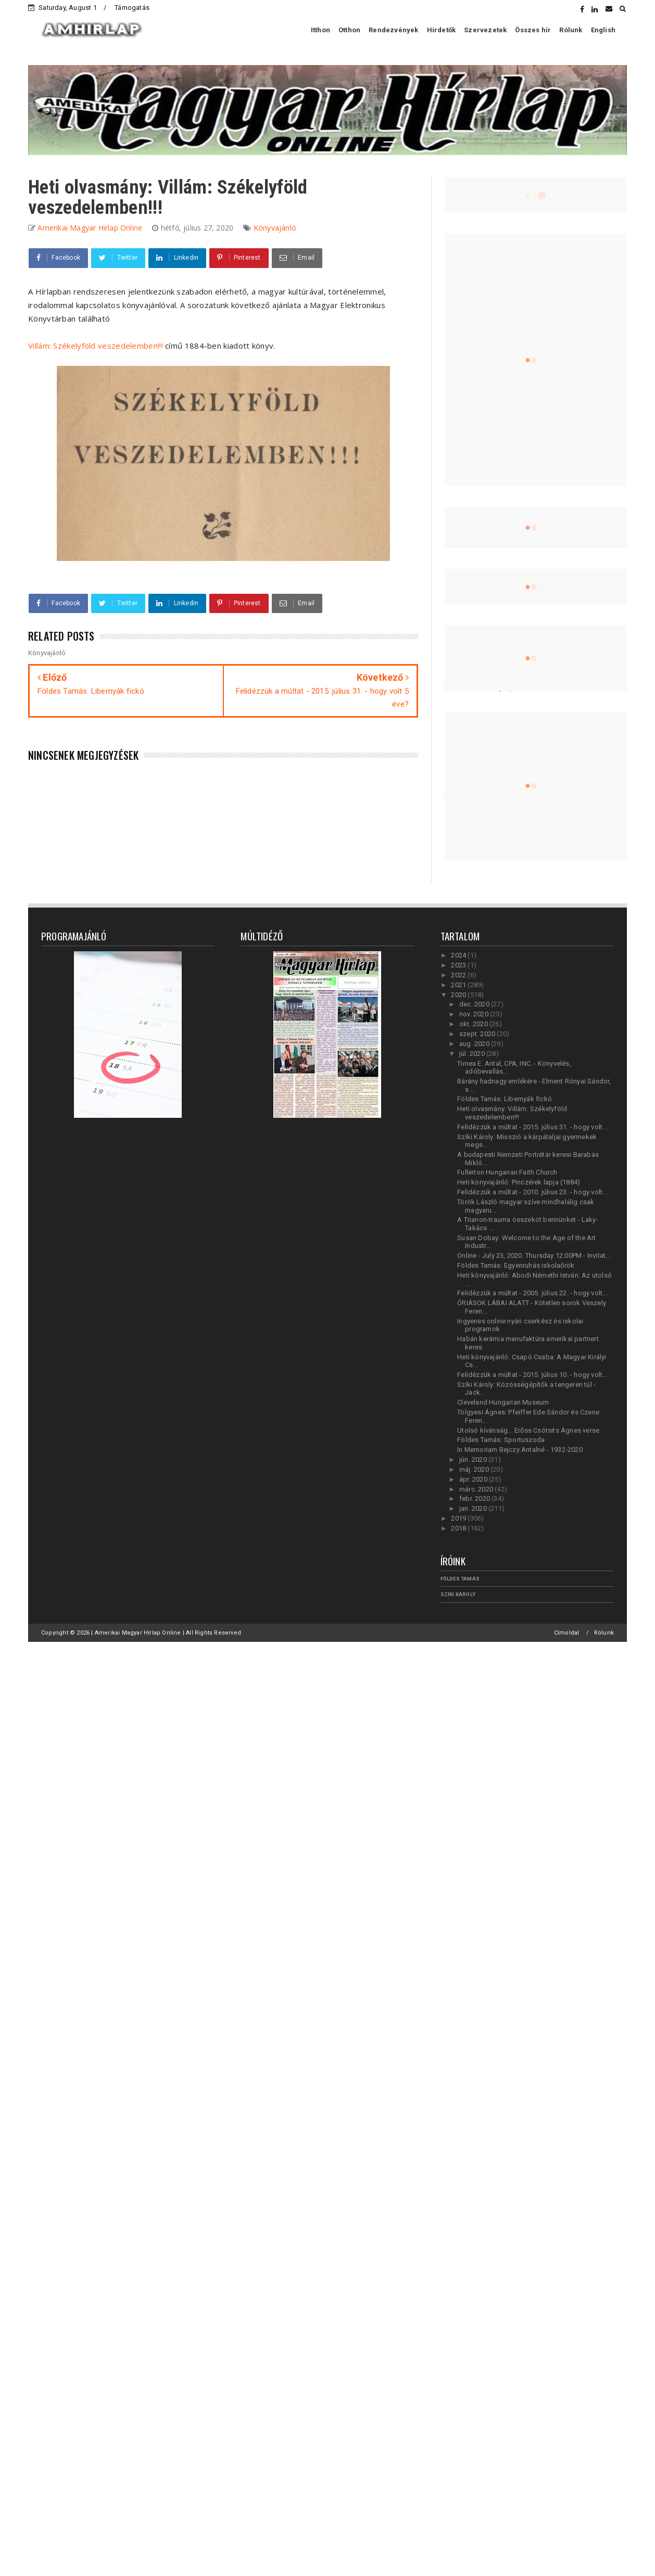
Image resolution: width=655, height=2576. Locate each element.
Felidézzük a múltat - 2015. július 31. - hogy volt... (532, 1127)
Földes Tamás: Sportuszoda (501, 1440)
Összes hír (533, 30)
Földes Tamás (460, 1579)
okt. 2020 (474, 1024)
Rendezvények (393, 30)
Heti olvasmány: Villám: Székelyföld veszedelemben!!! (512, 1113)
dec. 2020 (475, 1004)
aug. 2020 (475, 1044)
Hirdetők (441, 30)
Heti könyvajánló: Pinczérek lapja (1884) (518, 1182)
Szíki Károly (457, 1594)
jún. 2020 (473, 1459)
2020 (459, 995)
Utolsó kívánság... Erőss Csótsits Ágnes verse (528, 1430)
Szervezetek (485, 30)
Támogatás (132, 7)
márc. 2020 (477, 1489)
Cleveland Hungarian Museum (503, 1402)
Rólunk (570, 30)
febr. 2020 (475, 1498)
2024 (459, 955)
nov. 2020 (474, 1014)
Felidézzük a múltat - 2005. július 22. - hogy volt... (532, 1293)
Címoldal (567, 1632)
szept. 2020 (478, 1034)
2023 (459, 965)
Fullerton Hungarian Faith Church (507, 1172)
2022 (459, 975)
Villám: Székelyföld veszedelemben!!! (95, 345)
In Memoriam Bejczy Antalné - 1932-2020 (520, 1449)
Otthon (349, 30)
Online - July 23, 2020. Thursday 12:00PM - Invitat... (534, 1255)
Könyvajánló (275, 228)
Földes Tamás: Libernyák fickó (504, 1099)
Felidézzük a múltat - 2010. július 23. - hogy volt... (532, 1192)
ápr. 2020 (474, 1479)
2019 (459, 1518)
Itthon (320, 30)
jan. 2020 (473, 1508)
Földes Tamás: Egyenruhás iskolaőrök (515, 1265)
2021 (459, 985)
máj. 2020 (474, 1469)
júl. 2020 (472, 1053)
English (603, 30)
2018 (459, 1528)
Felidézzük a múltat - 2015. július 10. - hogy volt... (532, 1375)
